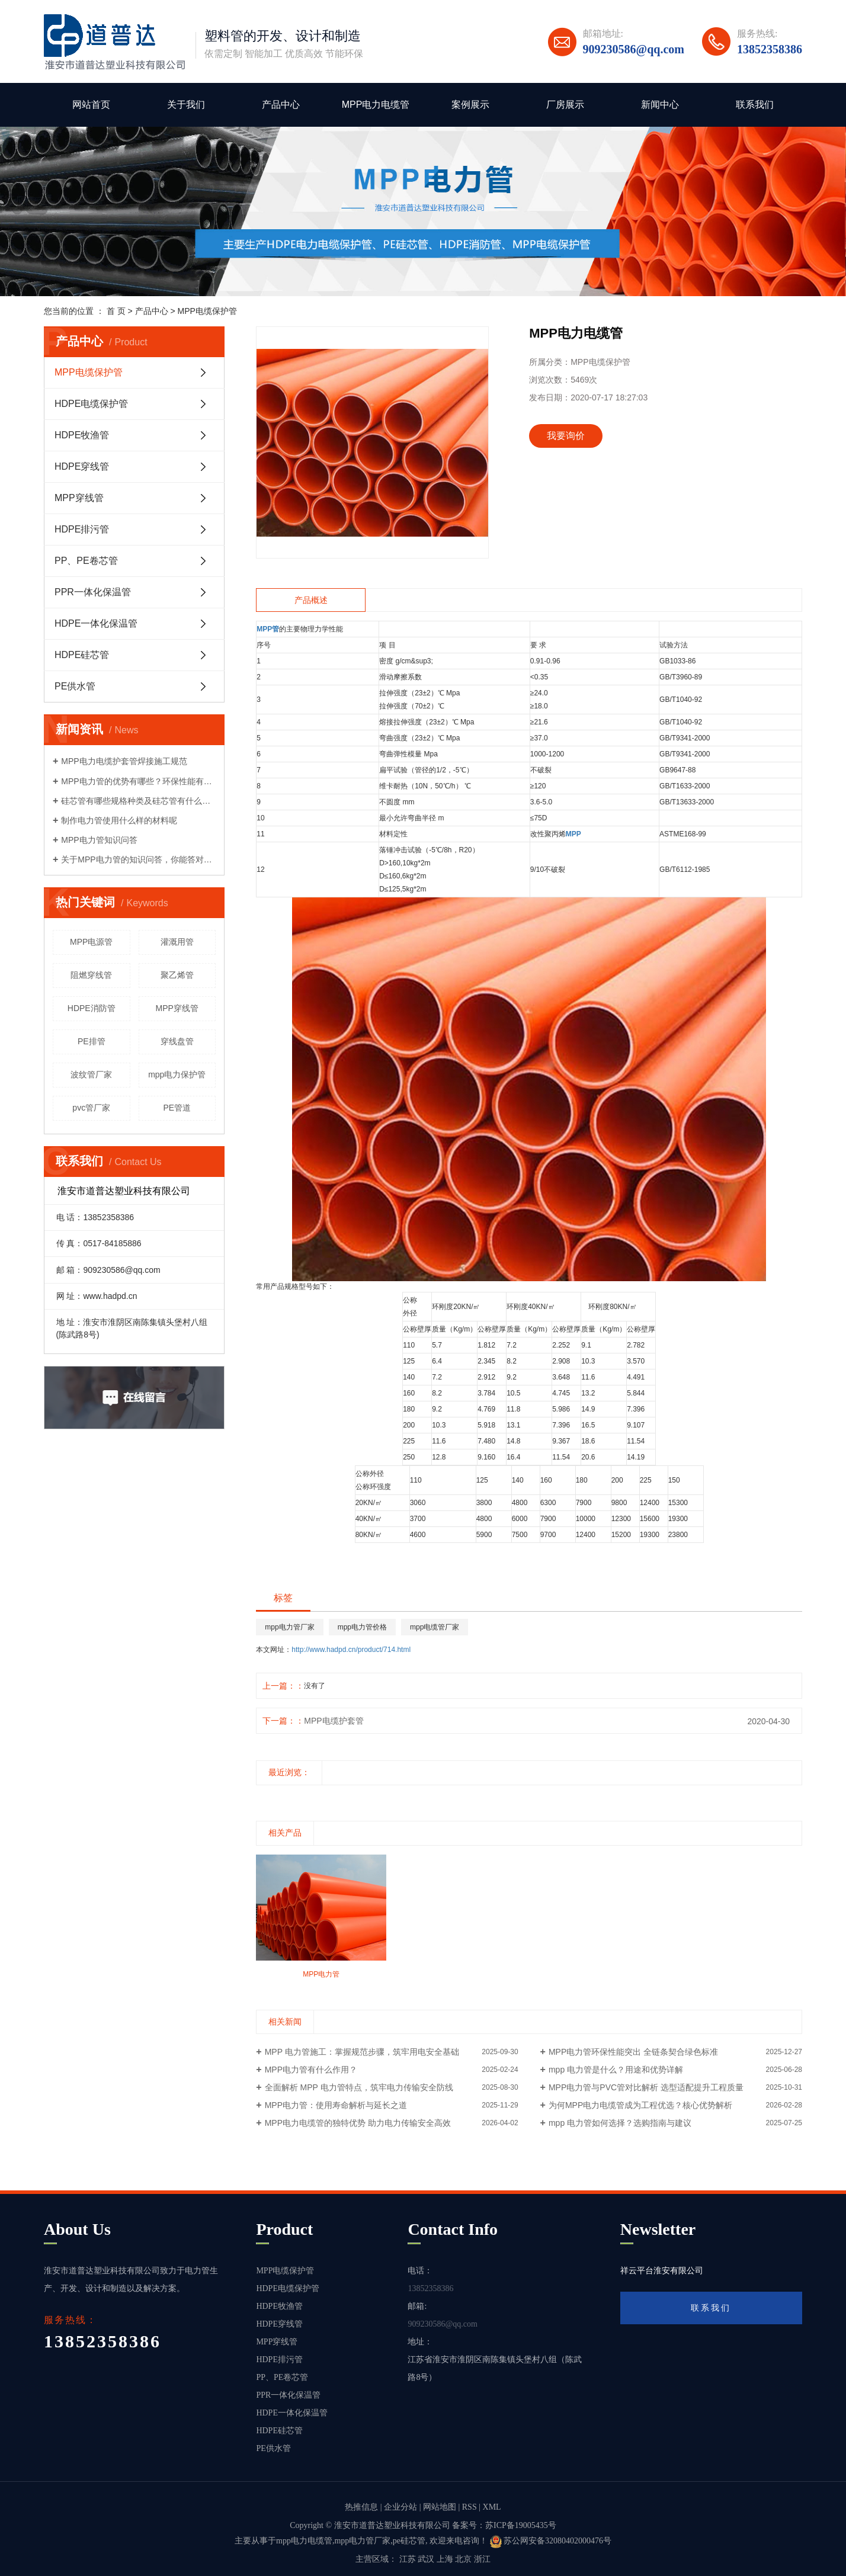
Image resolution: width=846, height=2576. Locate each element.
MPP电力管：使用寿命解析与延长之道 (336, 2105)
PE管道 (177, 1107)
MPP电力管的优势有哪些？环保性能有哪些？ (138, 781)
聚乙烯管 (177, 975)
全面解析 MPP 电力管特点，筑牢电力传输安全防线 (359, 2087)
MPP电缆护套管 (333, 1720)
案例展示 (470, 105)
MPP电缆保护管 (207, 311)
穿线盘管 (177, 1041)
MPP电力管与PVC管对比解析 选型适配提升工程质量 (646, 2087)
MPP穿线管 (79, 498)
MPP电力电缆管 (376, 105)
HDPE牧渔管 (82, 435)
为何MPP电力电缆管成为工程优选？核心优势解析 (640, 2105)
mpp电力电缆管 (304, 2540)
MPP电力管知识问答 (99, 840)
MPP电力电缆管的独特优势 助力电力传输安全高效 (358, 2123)
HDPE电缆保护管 (91, 404)
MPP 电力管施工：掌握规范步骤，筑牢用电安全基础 (362, 2052)
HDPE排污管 (82, 529)
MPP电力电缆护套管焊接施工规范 (124, 761)
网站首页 (91, 105)
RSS (469, 2507)
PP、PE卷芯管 (86, 561)
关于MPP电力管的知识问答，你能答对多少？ (138, 859)
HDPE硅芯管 (82, 655)
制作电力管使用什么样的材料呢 (119, 820)
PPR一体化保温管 (93, 592)
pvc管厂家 (91, 1107)
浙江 (482, 2559)
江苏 (407, 2559)
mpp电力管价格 (362, 1627)
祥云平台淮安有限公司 (661, 2270)
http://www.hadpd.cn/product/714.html (351, 1649)
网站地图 (439, 2507)
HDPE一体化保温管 (96, 623)
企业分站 (400, 2507)
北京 (463, 2559)
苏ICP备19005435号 (520, 2525)
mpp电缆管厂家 (434, 1627)
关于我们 (186, 105)
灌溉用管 (177, 942)
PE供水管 (75, 686)
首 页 (116, 311)
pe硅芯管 (409, 2540)
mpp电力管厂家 (289, 1627)
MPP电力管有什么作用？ (311, 2069)
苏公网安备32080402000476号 (551, 2540)
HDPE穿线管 (82, 466)
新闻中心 (660, 105)
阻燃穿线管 (91, 975)
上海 (445, 2559)
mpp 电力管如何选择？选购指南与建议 (620, 2123)
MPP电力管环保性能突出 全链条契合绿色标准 (633, 2052)
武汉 (426, 2559)
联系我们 (755, 105)
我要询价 (566, 436)
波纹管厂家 (91, 1074)
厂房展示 (565, 105)
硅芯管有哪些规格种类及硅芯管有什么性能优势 (138, 801)
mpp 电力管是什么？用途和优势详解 (616, 2069)
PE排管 (91, 1041)
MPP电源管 (91, 942)
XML (492, 2507)
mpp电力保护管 (177, 1074)
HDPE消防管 (92, 1008)
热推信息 (361, 2507)
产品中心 (281, 105)
